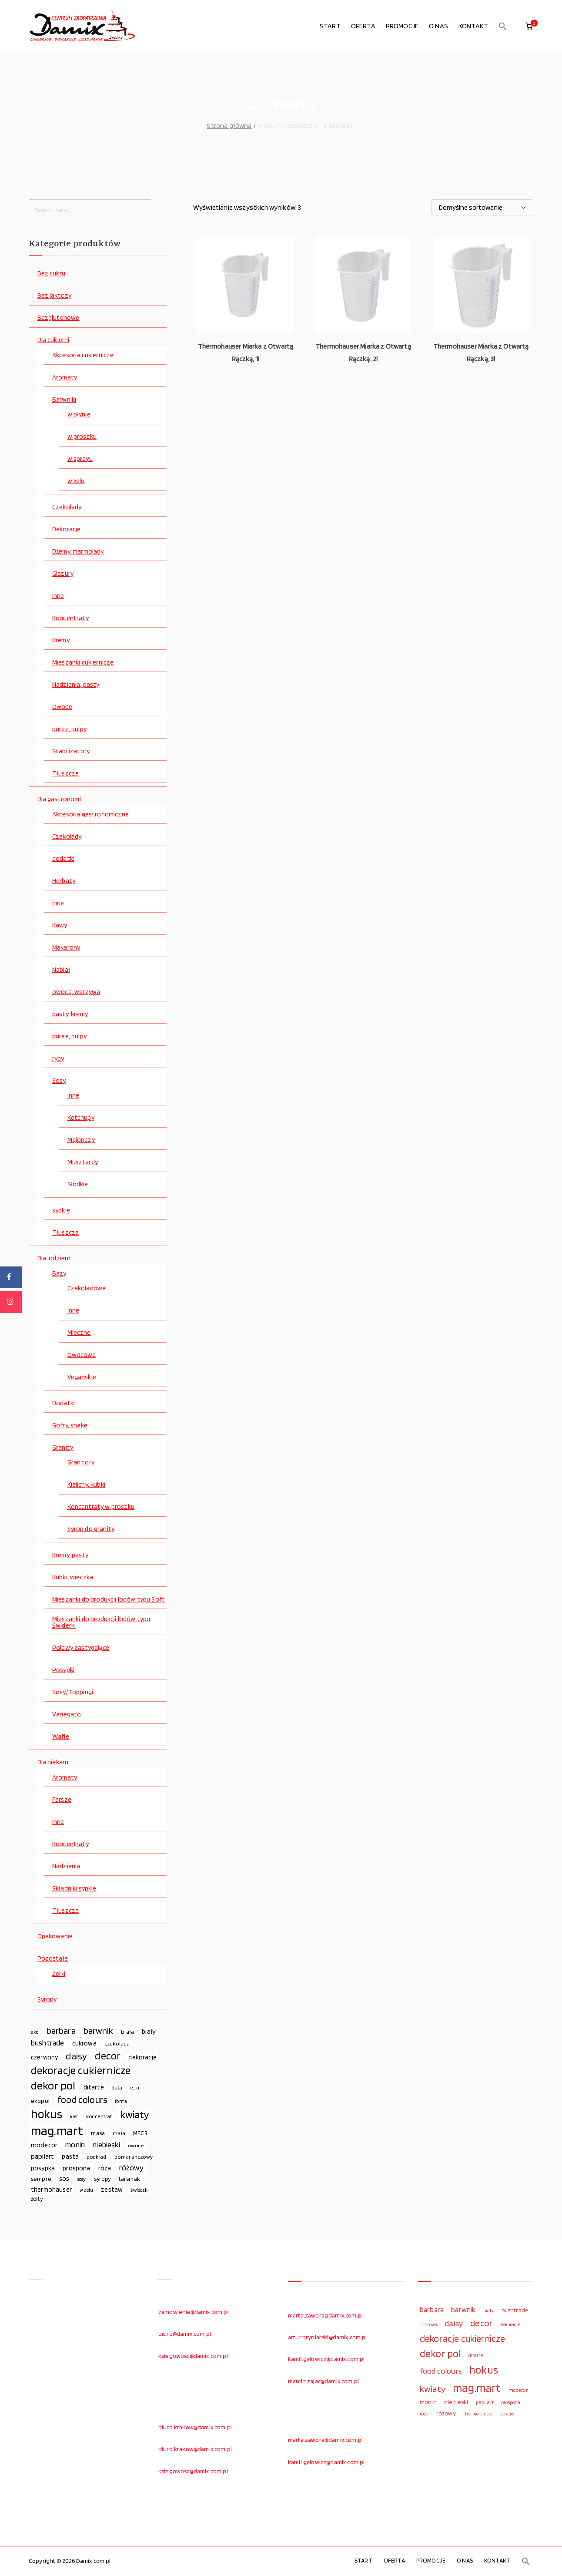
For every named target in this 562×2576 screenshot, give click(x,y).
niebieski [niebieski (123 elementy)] (106, 2144)
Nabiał (61, 970)
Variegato (66, 1714)
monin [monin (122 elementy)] (75, 2144)
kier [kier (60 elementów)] (74, 2116)
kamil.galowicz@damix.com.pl (326, 2358)
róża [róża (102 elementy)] (104, 2168)
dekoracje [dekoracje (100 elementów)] (142, 2057)
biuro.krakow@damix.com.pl (195, 2427)
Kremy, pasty (70, 1555)
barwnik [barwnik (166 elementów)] (98, 2030)
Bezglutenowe (58, 318)
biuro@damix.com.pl (184, 2333)
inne (58, 903)
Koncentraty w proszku (100, 1507)
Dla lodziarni (54, 1258)
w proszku (82, 436)
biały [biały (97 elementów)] (149, 2031)
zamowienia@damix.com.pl (193, 2311)
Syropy (47, 1999)
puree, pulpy (69, 729)
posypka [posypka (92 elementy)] (43, 2168)
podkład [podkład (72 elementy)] (96, 2156)
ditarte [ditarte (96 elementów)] (94, 2087)
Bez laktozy (54, 295)
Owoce (62, 707)
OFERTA (363, 26)
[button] (502, 26)
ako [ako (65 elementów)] (34, 2032)
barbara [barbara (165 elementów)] (61, 2030)
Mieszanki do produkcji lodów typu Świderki (101, 1622)
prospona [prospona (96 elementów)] (76, 2168)
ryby (58, 1058)
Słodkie (77, 1184)
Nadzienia (66, 1866)
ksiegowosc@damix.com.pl (193, 2355)
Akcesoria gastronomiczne (90, 814)
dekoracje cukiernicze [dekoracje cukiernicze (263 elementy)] (80, 2070)
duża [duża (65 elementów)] (117, 2088)
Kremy (61, 640)
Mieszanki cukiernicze (83, 662)
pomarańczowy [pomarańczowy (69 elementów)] (133, 2156)
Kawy (59, 925)
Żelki (58, 1974)
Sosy (59, 1081)
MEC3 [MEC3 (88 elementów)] (140, 2132)
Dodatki (63, 1403)
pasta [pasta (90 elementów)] (70, 2156)
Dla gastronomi (59, 799)
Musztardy (82, 1162)
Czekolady (66, 507)
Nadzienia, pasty (76, 685)
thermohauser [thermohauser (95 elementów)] (51, 2189)
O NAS (438, 26)
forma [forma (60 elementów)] (121, 2101)
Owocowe (81, 1355)
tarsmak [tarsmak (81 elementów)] (129, 2178)
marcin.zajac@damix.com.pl (323, 2381)
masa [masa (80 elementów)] (98, 2132)
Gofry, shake (69, 1425)
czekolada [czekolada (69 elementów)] (117, 2043)
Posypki (63, 1670)
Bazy (59, 1273)
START (330, 26)
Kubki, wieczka (72, 1577)
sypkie (61, 1210)
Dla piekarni (53, 1762)
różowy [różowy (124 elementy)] (131, 2167)
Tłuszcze (65, 773)
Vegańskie (81, 1377)
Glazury (63, 574)
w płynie (78, 414)
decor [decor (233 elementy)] (107, 2056)
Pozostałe (52, 1958)
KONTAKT (473, 26)
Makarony (66, 947)
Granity (62, 1447)
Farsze (61, 1800)
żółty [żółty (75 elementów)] (37, 2199)
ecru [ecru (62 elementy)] (135, 2088)
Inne (58, 596)
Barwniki (64, 399)
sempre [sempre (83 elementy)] (41, 2178)
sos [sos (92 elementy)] (64, 2179)
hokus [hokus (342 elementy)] (46, 2114)
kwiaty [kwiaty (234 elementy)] (135, 2115)
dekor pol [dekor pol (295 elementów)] (53, 2085)
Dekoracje (66, 529)
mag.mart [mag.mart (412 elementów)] (57, 2130)
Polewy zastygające (80, 1648)
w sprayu (80, 459)
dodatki (63, 859)
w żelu (76, 481)
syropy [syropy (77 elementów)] (102, 2178)
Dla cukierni (53, 340)
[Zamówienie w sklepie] (482, 207)
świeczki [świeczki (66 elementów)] (139, 2190)
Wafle (60, 1736)
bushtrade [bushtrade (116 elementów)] (47, 2043)
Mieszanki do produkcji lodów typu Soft (108, 1599)
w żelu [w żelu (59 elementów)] (86, 2190)
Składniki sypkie (74, 1888)
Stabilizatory (71, 751)
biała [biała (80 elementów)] (127, 2031)
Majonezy (81, 1140)
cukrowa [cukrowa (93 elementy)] (84, 2043)
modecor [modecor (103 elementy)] (44, 2145)
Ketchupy (80, 1118)
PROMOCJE (402, 26)
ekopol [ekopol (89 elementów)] (40, 2100)
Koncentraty (70, 618)
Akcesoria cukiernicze (83, 355)
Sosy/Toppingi (72, 1692)
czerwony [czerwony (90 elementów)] (44, 2057)
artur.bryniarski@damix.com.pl (327, 2337)
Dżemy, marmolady (78, 551)
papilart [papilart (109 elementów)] (42, 2156)
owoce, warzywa (76, 992)
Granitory (80, 1462)
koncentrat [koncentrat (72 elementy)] (99, 2116)
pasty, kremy (70, 1014)
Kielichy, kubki (86, 1484)
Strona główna (229, 125)
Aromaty (64, 377)
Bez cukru (51, 273)
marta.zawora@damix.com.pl (325, 2315)
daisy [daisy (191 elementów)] (76, 2056)
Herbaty (63, 881)
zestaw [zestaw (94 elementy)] (112, 2189)
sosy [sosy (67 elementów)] (81, 2179)
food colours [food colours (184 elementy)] (82, 2099)
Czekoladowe (86, 1288)
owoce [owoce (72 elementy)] (136, 2145)
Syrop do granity (91, 1529)
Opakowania (55, 1936)
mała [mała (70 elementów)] (119, 2133)
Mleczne (79, 1333)
